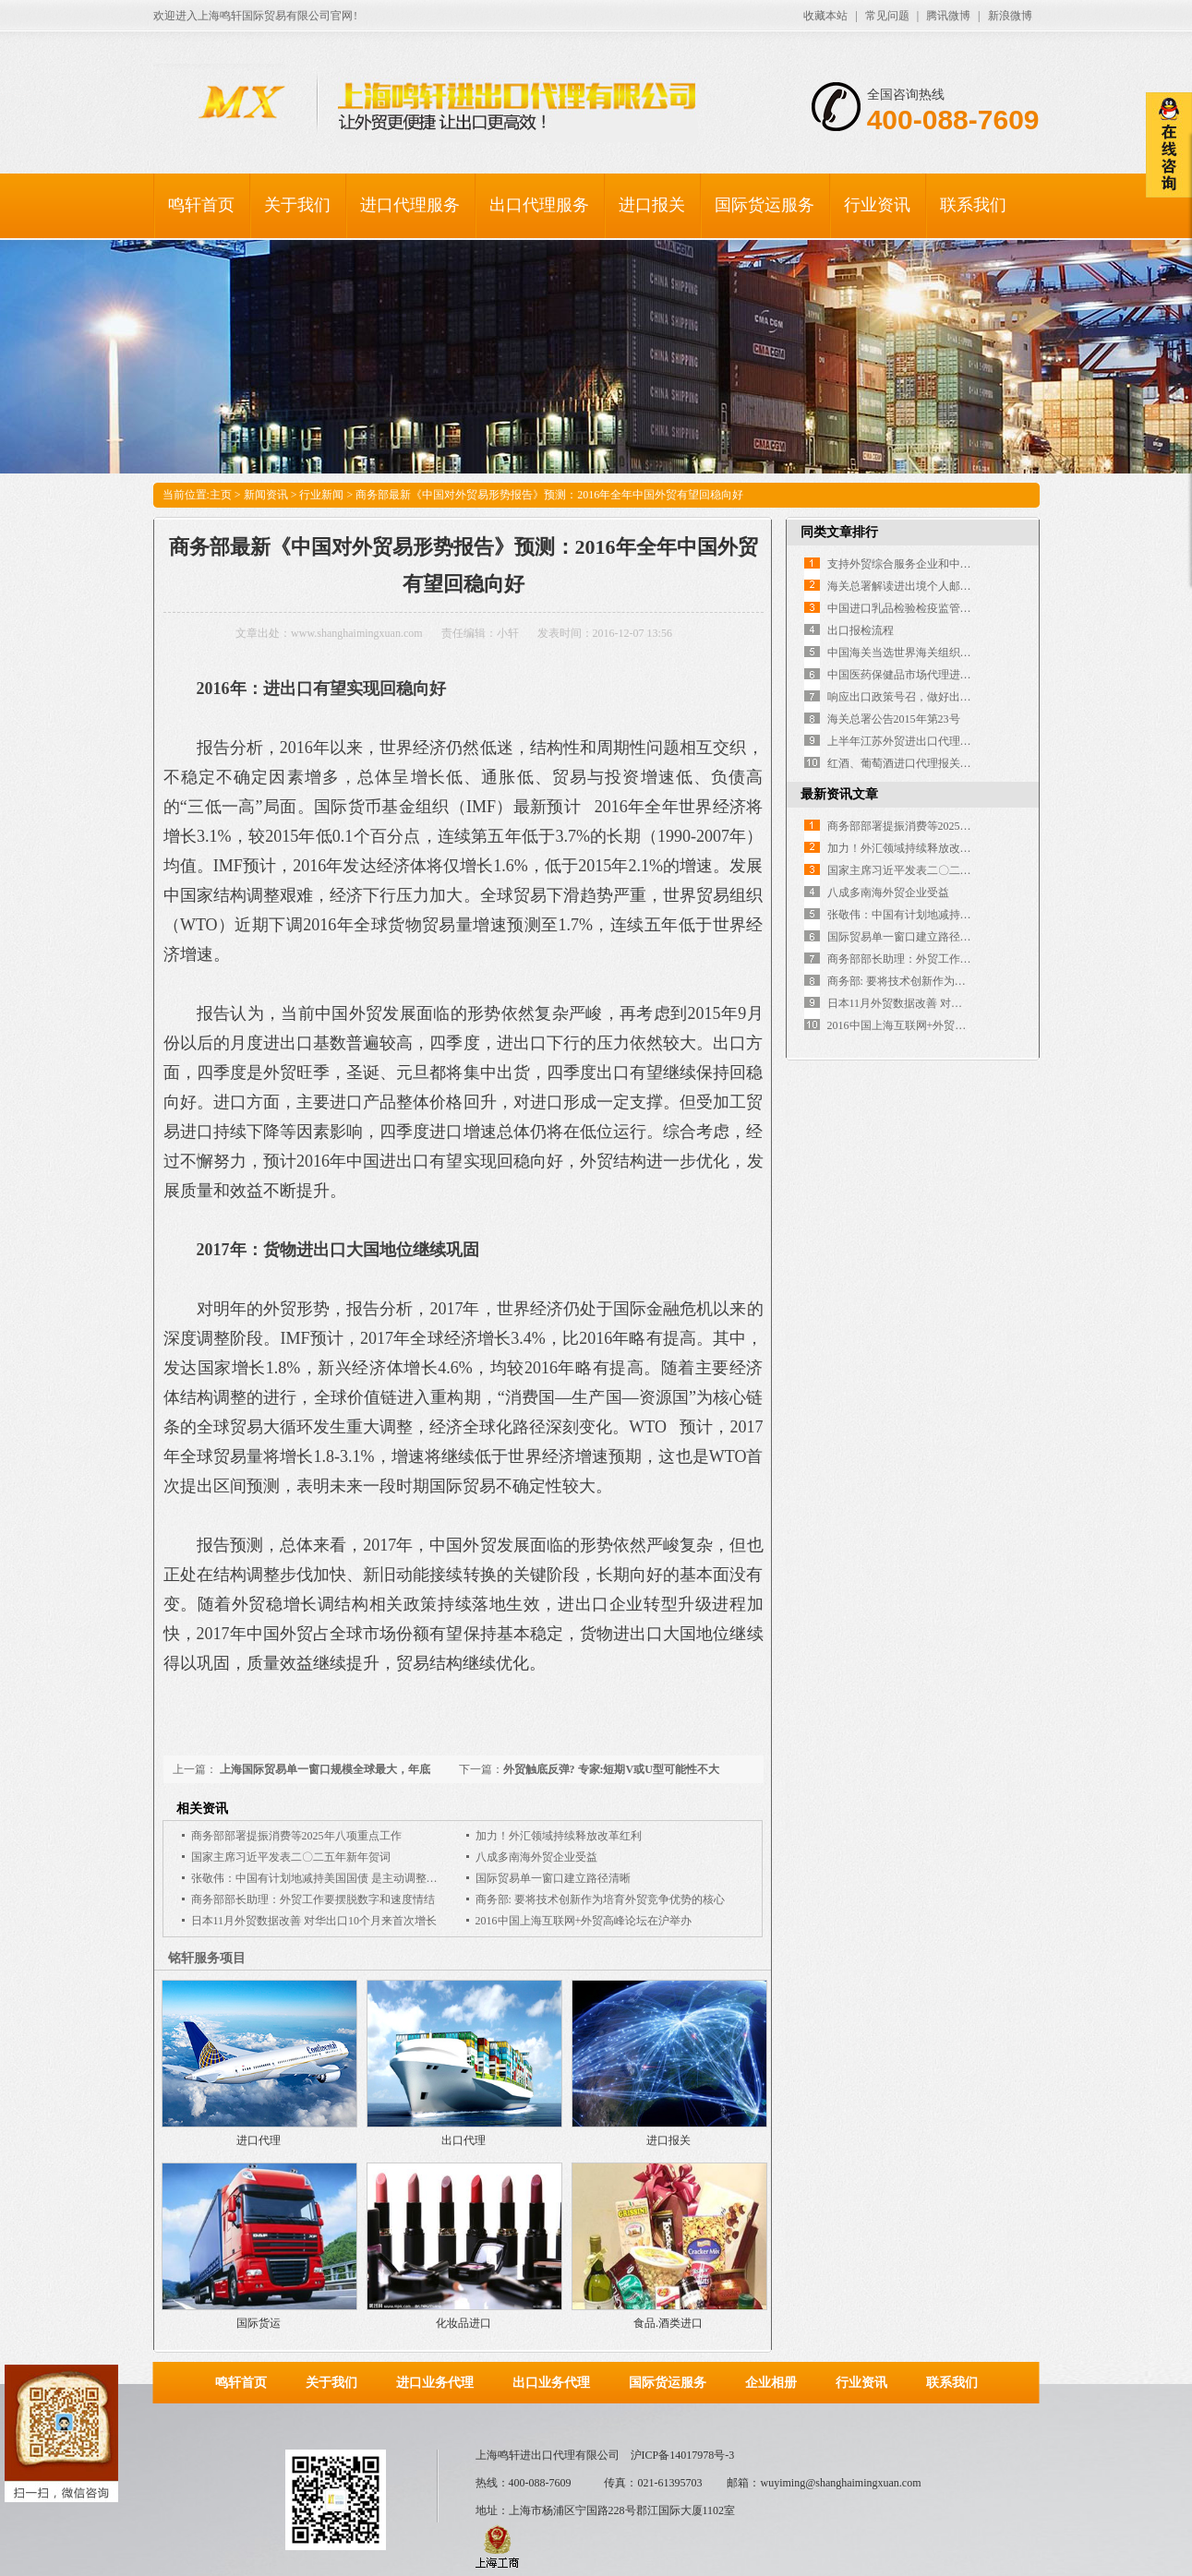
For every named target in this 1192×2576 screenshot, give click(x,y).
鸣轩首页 (201, 205)
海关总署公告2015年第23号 (893, 719)
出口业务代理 (551, 2383)
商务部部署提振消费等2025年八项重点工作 (296, 1835)
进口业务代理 (435, 2383)
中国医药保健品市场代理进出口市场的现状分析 (943, 674)
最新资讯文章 (839, 794)
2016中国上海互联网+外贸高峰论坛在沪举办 (584, 1920)
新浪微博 (1010, 15)
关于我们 (297, 205)
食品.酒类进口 (668, 2323)
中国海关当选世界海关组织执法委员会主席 (932, 652)
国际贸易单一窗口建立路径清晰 (553, 1878)
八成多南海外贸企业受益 (536, 1857)
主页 (221, 494)
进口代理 (258, 2140)
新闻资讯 (266, 494)
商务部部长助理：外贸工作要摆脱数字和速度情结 (313, 1899)
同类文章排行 (839, 532)
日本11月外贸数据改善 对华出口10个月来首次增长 (314, 1920)
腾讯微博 (948, 15)
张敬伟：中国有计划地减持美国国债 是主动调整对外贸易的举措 (347, 1878)
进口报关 (652, 205)
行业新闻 (321, 494)
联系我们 (973, 205)
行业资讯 (877, 205)
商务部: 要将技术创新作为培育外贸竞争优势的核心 (600, 1899)
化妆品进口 (463, 2323)
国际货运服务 (764, 205)
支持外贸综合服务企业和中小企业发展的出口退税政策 (960, 563)
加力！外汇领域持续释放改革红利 (559, 1835)
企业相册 (771, 2383)
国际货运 (258, 2323)
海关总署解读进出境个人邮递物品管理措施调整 (943, 586)
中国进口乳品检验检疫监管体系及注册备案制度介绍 (954, 608)
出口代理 (463, 2140)
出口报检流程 (860, 630)
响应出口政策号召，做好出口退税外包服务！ (938, 696)
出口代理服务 (539, 205)
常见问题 (887, 15)
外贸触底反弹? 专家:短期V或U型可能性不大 (611, 1769)
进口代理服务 (410, 205)
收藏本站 (825, 15)
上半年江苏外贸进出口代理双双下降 (916, 741)
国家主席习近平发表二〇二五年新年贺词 (291, 1857)
